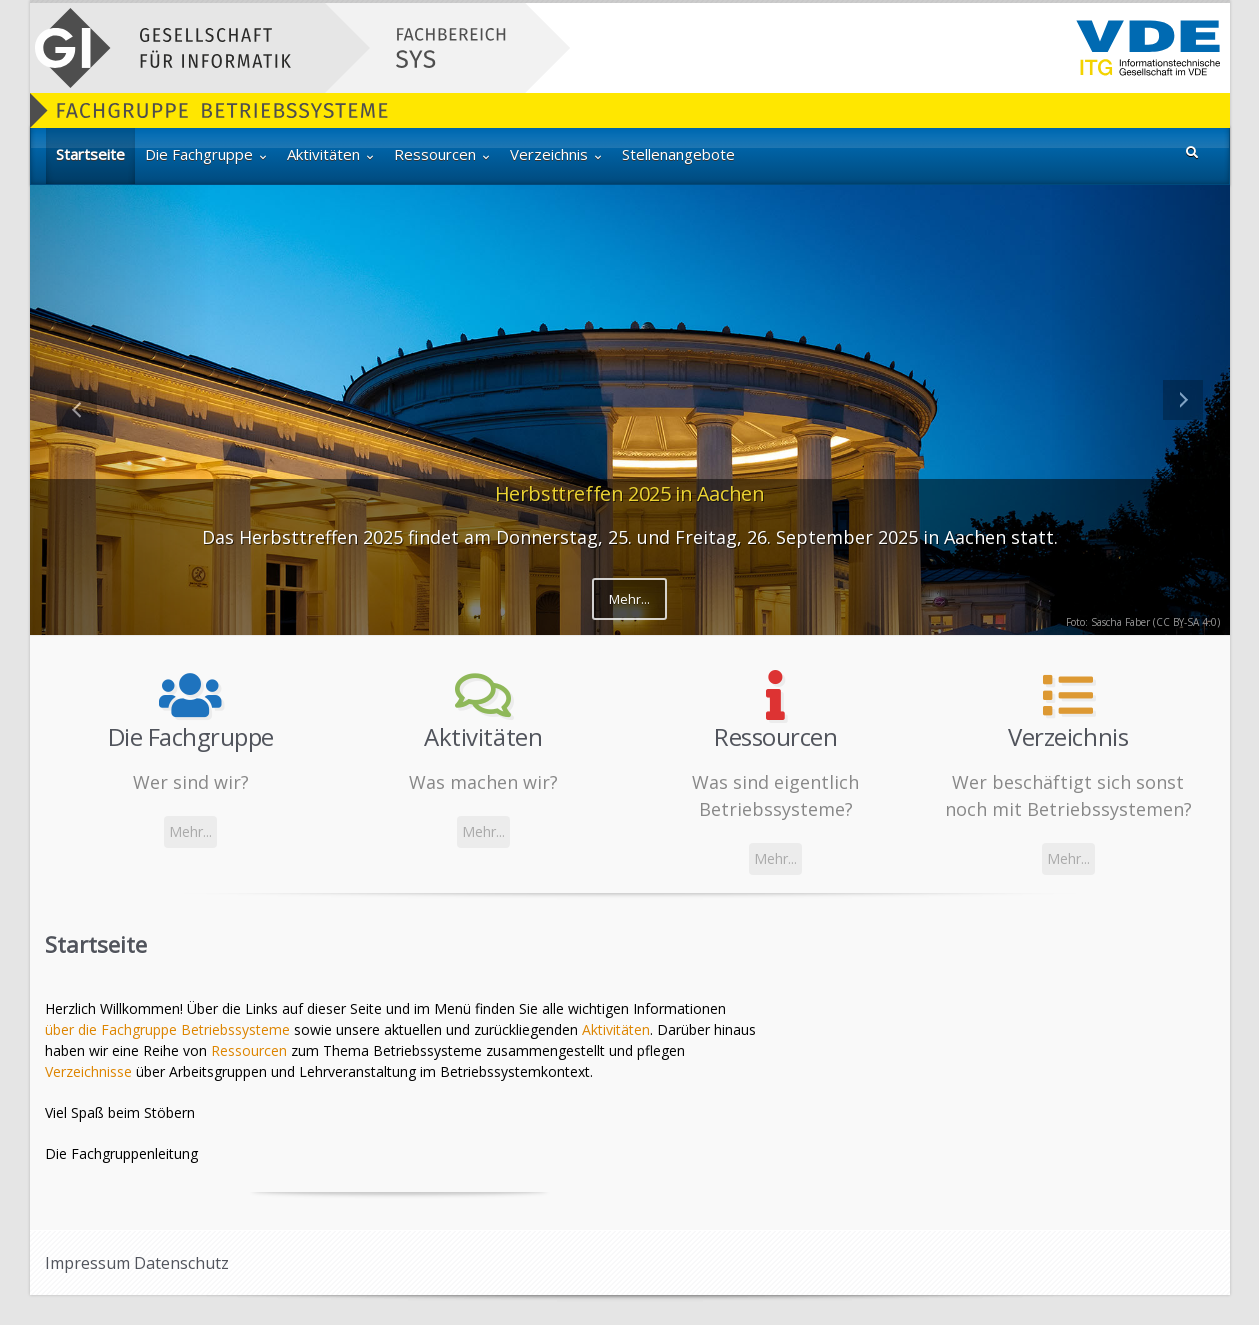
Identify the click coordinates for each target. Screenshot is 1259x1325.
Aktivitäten (616, 1029)
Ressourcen (249, 1050)
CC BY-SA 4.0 (1186, 622)
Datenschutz (181, 1263)
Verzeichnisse (88, 1071)
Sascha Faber (1120, 622)
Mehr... (629, 599)
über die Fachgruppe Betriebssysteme (167, 1029)
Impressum (87, 1263)
